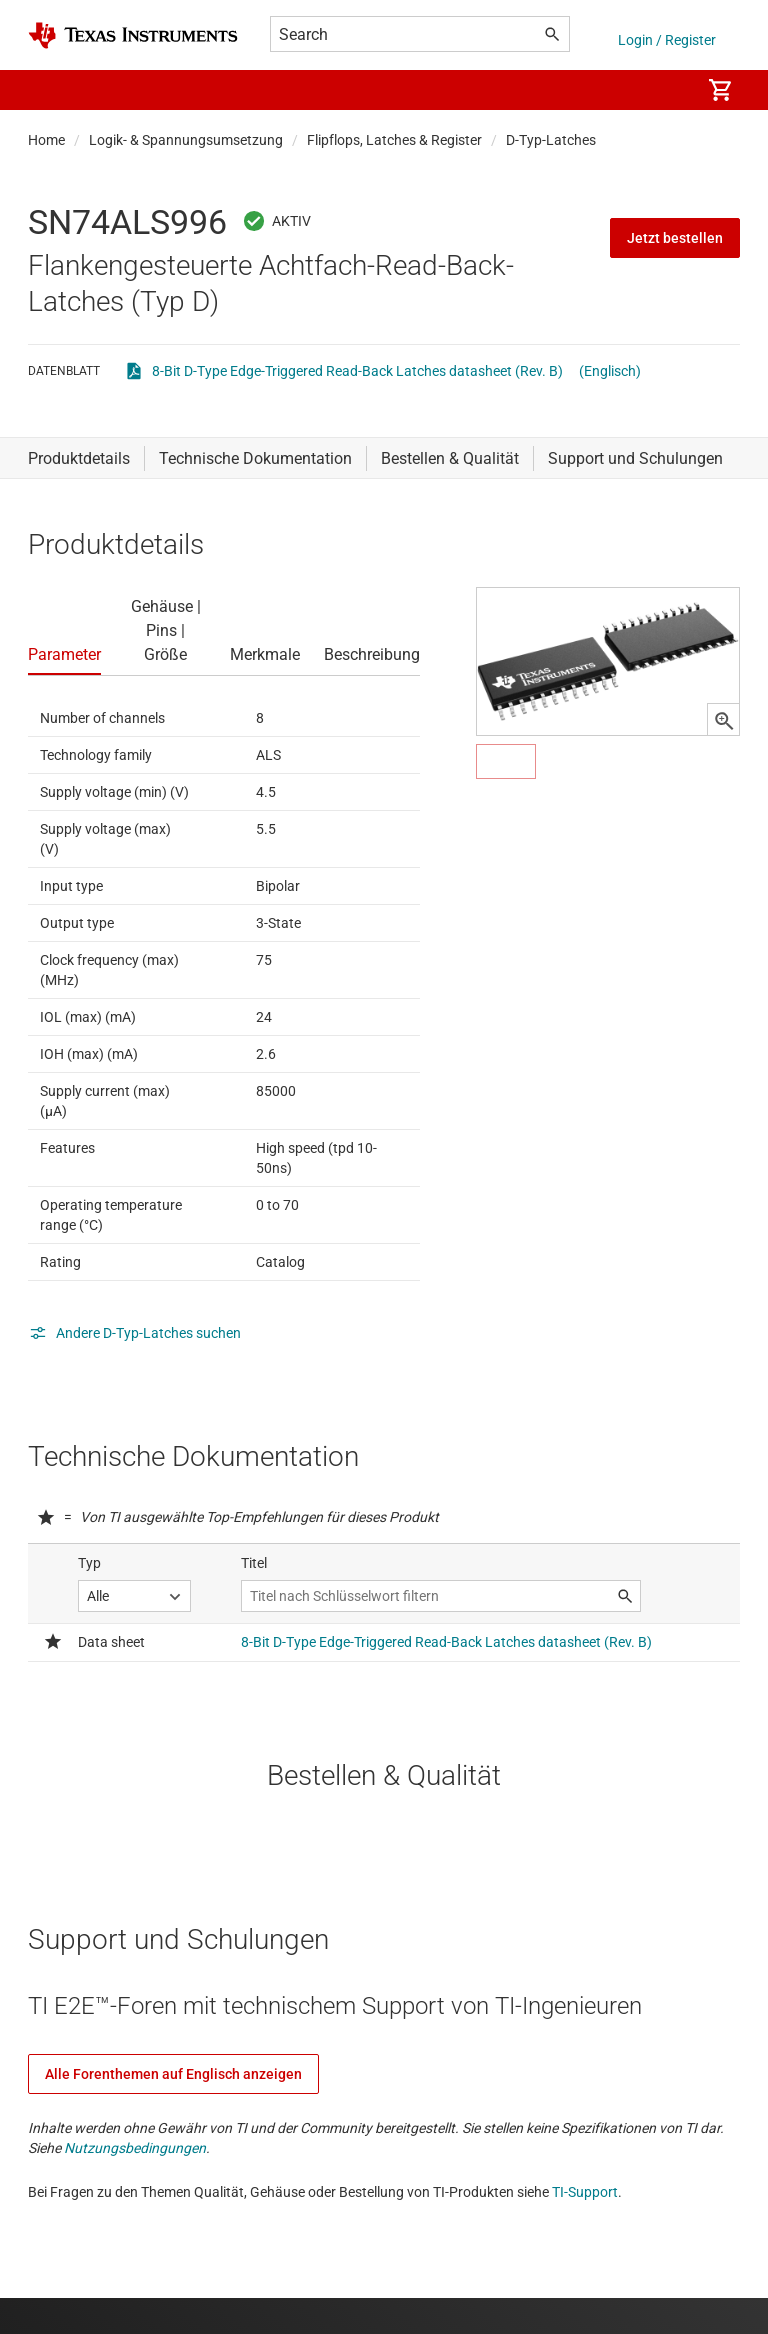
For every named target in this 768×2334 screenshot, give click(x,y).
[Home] (133, 35)
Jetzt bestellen (675, 238)
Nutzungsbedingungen (135, 2148)
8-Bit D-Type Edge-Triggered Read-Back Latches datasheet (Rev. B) (357, 371)
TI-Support (585, 2192)
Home (46, 140)
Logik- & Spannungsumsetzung (186, 140)
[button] (48, 90)
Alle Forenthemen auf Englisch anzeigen (173, 2074)
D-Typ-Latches (551, 140)
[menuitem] (664, 90)
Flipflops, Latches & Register (394, 140)
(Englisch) (610, 371)
